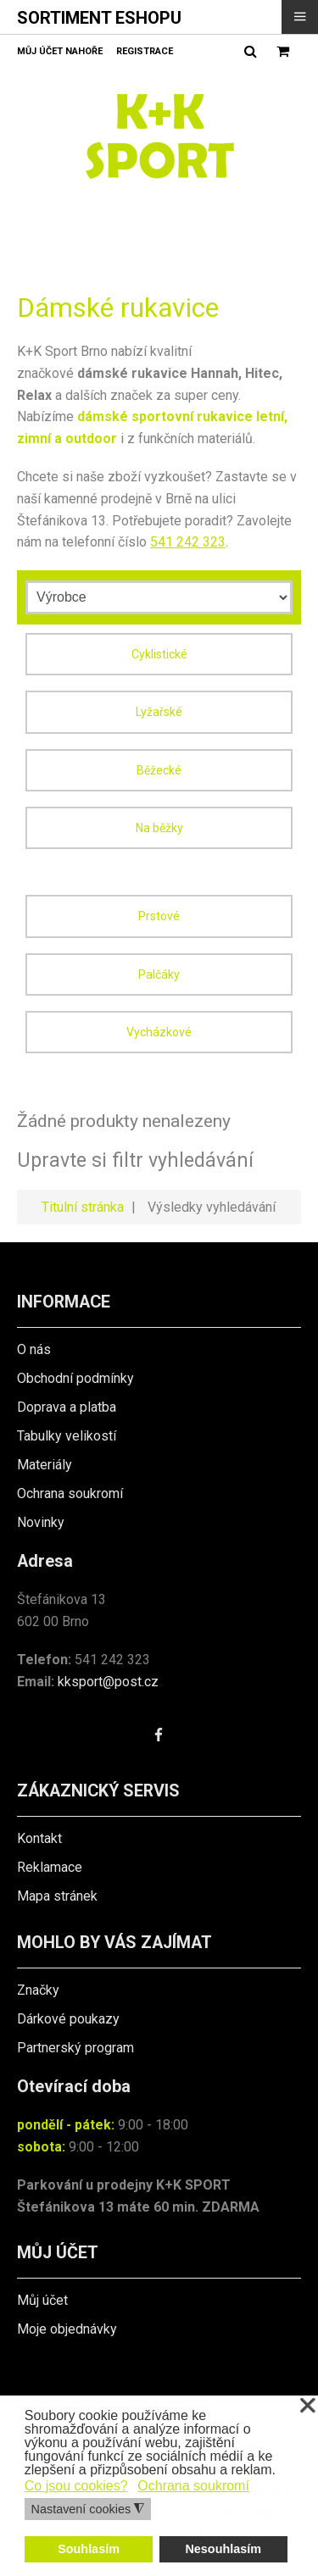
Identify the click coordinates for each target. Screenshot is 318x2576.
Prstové (159, 916)
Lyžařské (159, 712)
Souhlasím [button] (89, 2549)
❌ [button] (307, 2406)
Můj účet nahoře (60, 51)
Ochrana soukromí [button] (193, 2486)
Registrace (144, 51)
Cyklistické (159, 654)
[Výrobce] (159, 597)
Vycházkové (159, 1032)
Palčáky (159, 974)
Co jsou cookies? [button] (76, 2486)
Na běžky (159, 828)
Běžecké (159, 770)
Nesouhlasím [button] (223, 2549)
